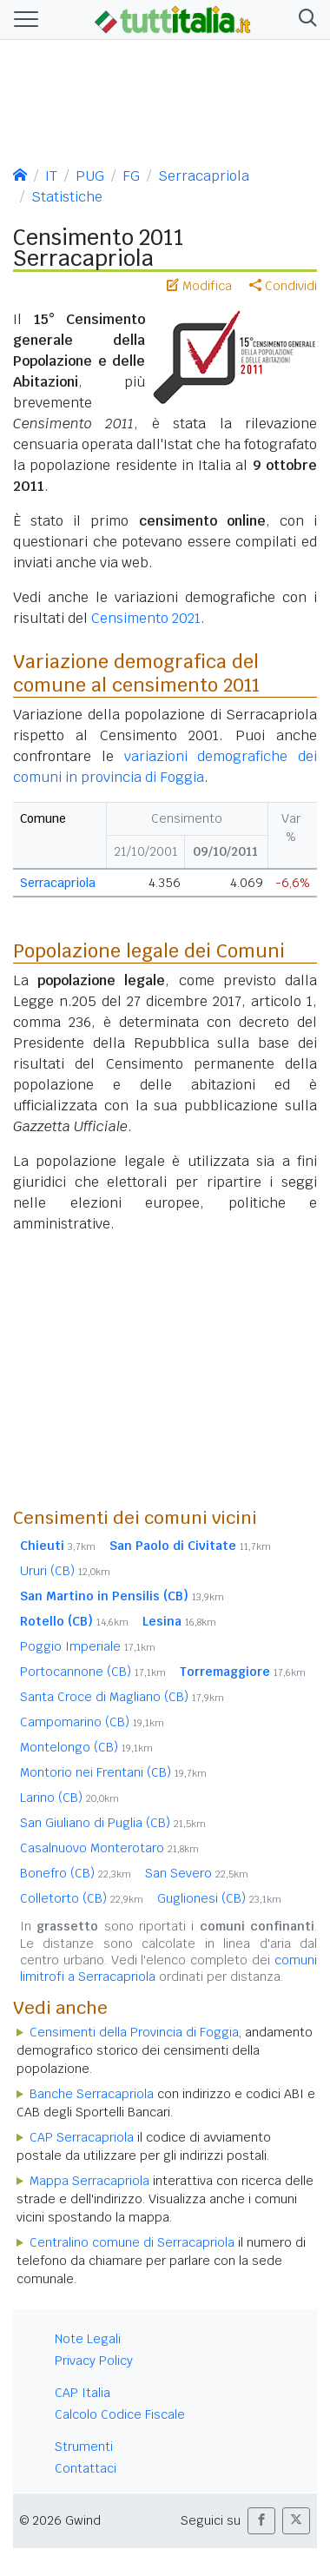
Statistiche (66, 197)
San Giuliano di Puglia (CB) (113, 1823)
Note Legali (88, 2339)
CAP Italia (82, 2393)
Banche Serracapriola (92, 2094)
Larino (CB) (69, 1797)
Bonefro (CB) (75, 1873)
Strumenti (84, 2446)
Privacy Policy (94, 2360)
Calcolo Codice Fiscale (120, 2414)
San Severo (196, 1873)
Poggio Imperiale (87, 1646)
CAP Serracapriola (82, 2137)
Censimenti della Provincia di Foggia (134, 2032)
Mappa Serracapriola (89, 2181)
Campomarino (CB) (92, 1722)
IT (51, 176)
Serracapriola (203, 176)
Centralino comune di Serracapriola (132, 2242)
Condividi (283, 286)
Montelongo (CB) (86, 1747)
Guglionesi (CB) (219, 1898)
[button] (304, 20)
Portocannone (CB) (93, 1671)
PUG (90, 176)
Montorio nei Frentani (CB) (113, 1772)
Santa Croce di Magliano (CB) (122, 1697)
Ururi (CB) (65, 1571)
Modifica (199, 286)
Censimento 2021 (146, 618)
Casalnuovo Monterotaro (109, 1848)
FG (131, 176)
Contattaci (85, 2468)
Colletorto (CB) (81, 1898)
